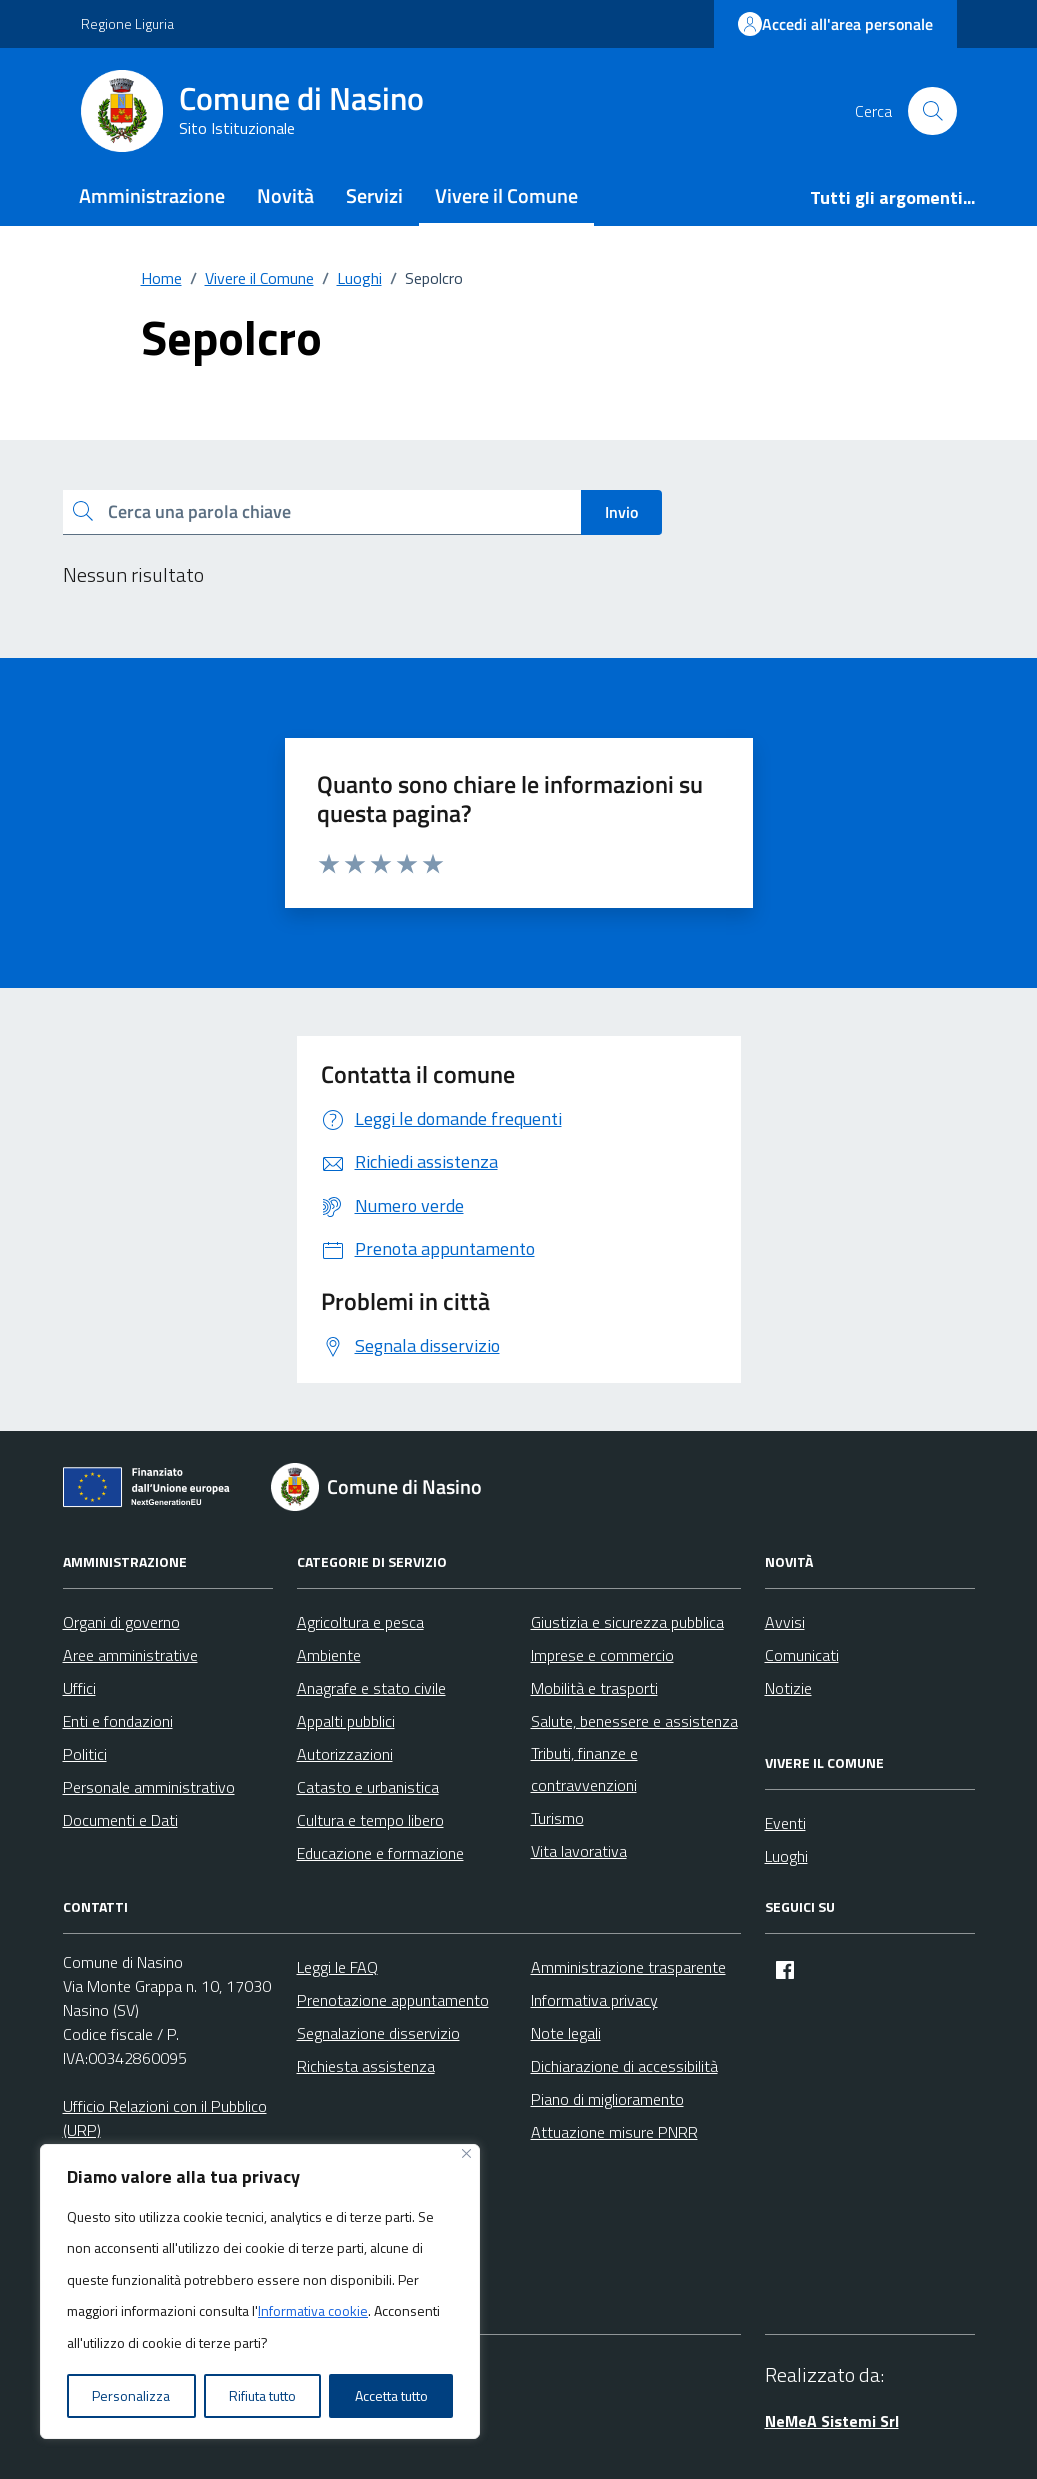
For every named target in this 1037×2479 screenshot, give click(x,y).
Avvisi (785, 1622)
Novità (285, 195)
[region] (260, 2292)
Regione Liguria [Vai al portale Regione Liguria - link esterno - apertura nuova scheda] (127, 23)
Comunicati (802, 1655)
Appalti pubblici (346, 1721)
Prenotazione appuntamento (393, 2000)
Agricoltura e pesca (360, 1622)
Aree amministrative (130, 1655)
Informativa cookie (313, 2310)
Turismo (557, 1818)
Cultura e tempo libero (370, 1820)
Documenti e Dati (120, 1820)
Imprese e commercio (602, 1655)
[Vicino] (466, 2153)
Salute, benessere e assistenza (634, 1721)
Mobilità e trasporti (594, 1688)
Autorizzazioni (345, 1754)
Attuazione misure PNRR (614, 2132)
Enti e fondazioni (118, 1721)
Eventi (785, 1823)
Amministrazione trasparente (628, 1967)
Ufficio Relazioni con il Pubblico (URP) (165, 2118)
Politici (85, 1754)
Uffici (79, 1688)
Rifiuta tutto (262, 2395)
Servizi (374, 195)
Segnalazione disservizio (378, 2033)
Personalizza (131, 2395)
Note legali (566, 2033)
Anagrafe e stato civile (371, 1688)
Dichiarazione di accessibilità (624, 2066)
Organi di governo (121, 1622)
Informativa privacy (594, 2000)
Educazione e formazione (380, 1853)
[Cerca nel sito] (932, 111)
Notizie (788, 1688)
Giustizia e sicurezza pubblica (627, 1622)
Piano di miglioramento (607, 2099)
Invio (621, 512)
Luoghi (786, 1856)
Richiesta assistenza (366, 2066)
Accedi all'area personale (835, 24)
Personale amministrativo (149, 1787)
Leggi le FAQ (337, 1967)
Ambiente (329, 1655)
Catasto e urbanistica (368, 1787)
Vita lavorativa (579, 1851)
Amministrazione (152, 195)
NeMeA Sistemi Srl (832, 2421)
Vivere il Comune (506, 195)
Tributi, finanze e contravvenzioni (584, 1769)
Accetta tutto (391, 2395)
